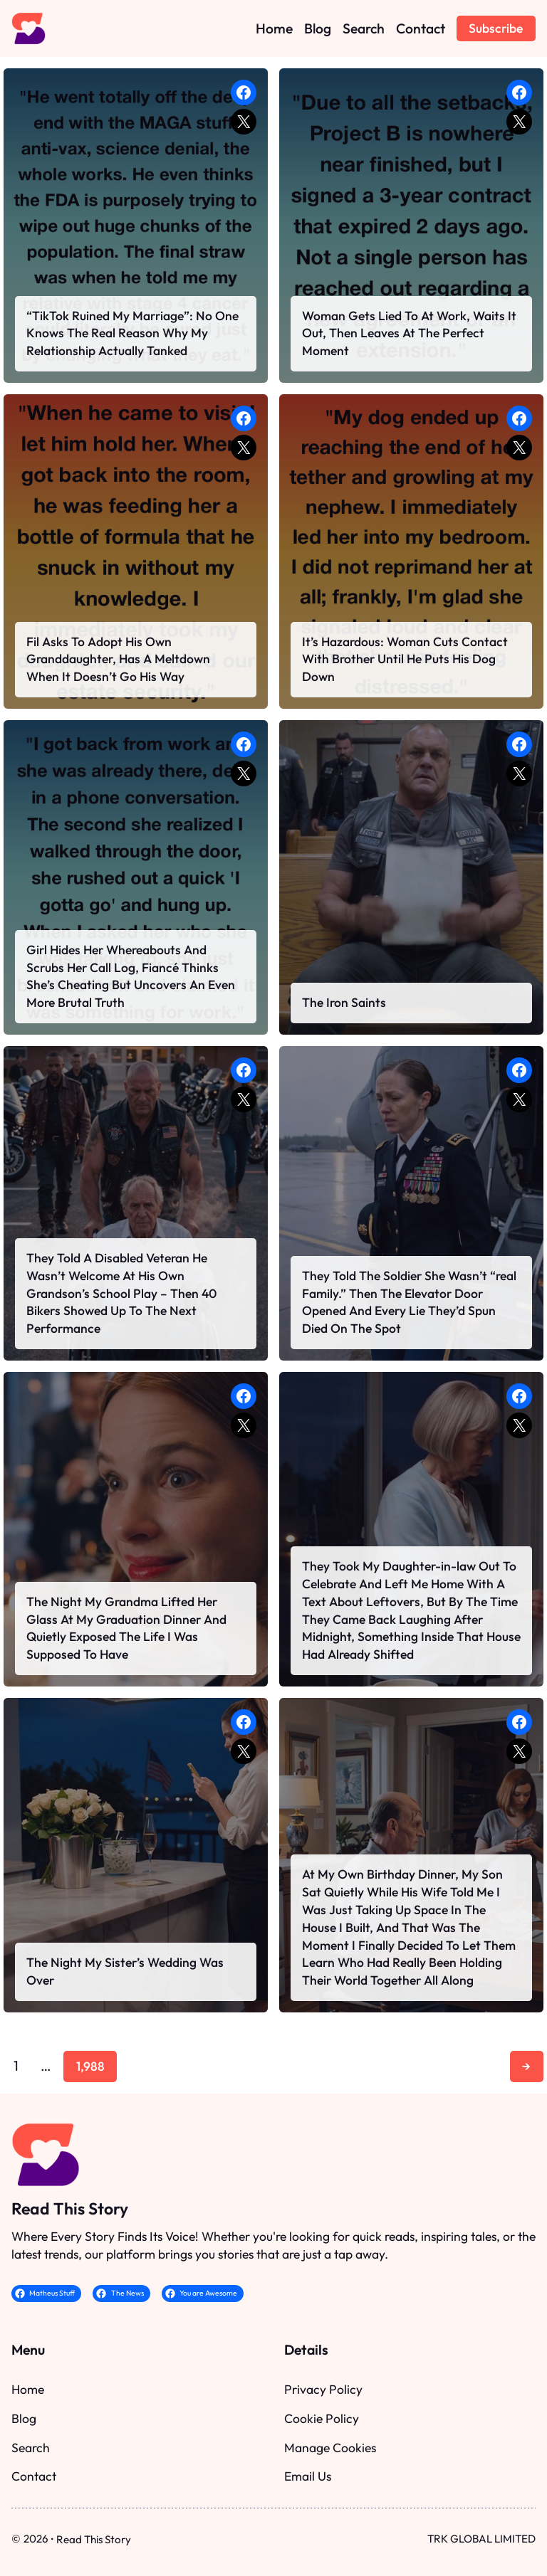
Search (30, 2447)
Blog (23, 2418)
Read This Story (69, 2208)
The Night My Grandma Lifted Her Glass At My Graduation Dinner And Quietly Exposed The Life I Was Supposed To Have (126, 1627)
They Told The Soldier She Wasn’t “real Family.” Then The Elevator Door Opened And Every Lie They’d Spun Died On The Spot (409, 1301)
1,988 (90, 2066)
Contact (33, 2476)
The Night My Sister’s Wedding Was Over (125, 1971)
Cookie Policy (321, 2418)
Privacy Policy (323, 2389)
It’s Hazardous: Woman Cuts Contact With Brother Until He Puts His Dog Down (405, 659)
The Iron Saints (344, 1002)
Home (27, 2389)
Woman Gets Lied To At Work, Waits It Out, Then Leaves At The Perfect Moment (409, 333)
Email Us (307, 2476)
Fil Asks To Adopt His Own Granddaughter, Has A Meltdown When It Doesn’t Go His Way (118, 659)
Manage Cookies (330, 2447)
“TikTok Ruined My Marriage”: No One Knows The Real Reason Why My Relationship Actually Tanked (132, 333)
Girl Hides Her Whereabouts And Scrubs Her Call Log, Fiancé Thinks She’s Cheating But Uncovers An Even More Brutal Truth (130, 975)
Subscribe (496, 28)
